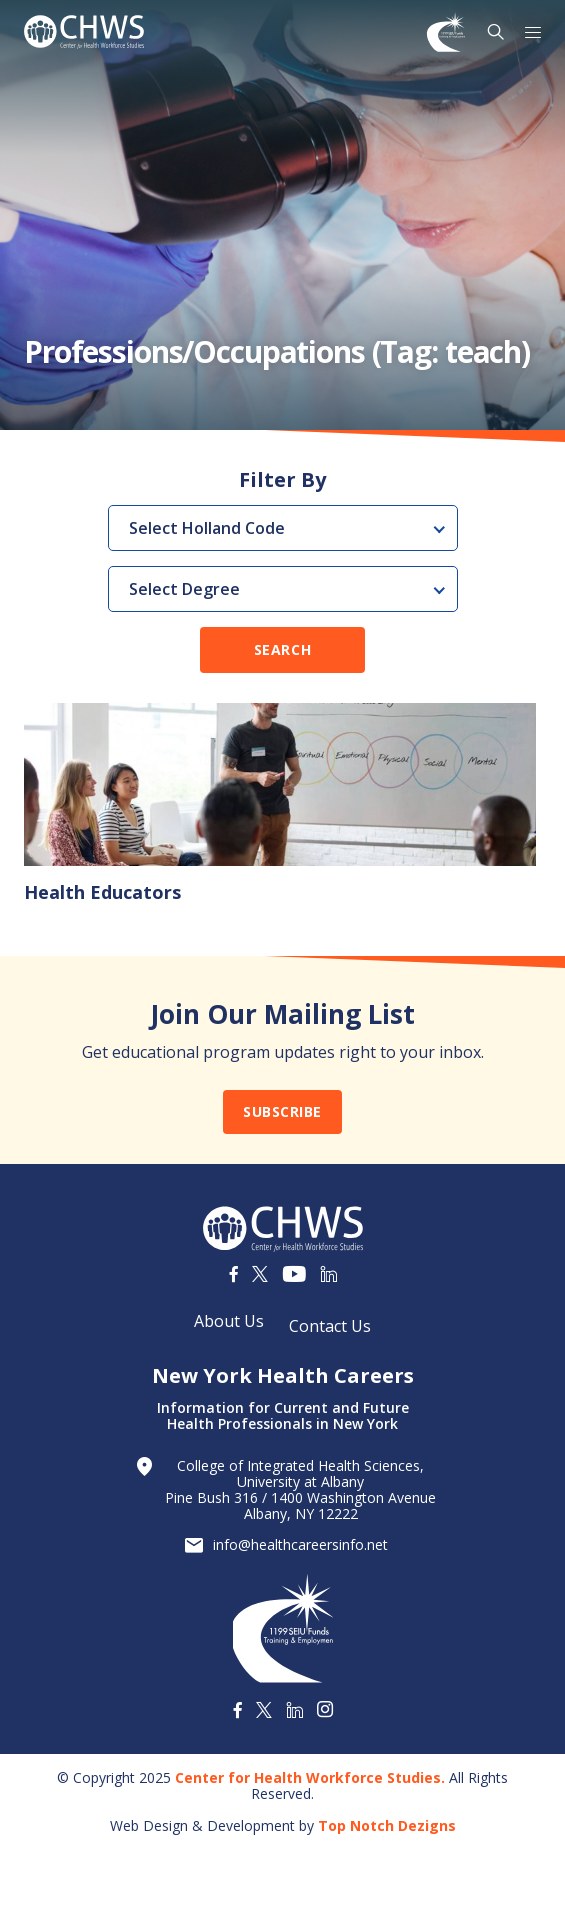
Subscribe (282, 1111)
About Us (229, 1321)
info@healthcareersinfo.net (300, 1545)
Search (282, 649)
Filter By (282, 480)
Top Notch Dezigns (387, 1825)
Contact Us (330, 1326)
